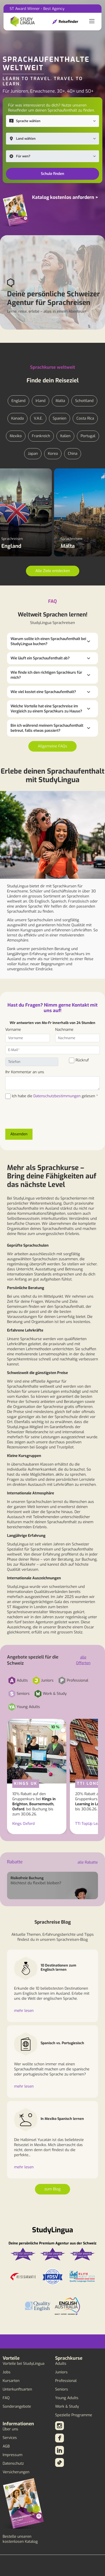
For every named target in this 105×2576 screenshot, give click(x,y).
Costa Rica (85, 418)
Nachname (64, 1029)
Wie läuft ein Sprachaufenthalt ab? (40, 658)
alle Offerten (83, 1660)
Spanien (59, 418)
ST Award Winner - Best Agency (37, 8)
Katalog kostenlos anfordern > (65, 197)
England (18, 400)
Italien (65, 436)
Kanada (17, 418)
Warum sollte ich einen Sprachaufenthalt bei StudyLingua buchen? (48, 641)
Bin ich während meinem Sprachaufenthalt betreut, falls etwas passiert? (47, 728)
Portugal (88, 436)
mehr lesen (24, 2010)
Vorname (13, 1029)
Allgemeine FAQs (52, 746)
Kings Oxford (23, 1823)
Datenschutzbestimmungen (57, 1096)
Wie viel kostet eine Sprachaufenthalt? (43, 691)
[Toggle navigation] (91, 21)
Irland (40, 400)
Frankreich (41, 436)
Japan (33, 453)
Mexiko (16, 436)
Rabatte (15, 1862)
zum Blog (52, 2189)
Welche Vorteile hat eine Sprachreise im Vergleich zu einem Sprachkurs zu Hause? (46, 709)
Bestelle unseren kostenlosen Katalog (20, 2539)
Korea (53, 453)
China (72, 453)
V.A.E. (38, 418)
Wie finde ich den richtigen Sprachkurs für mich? (46, 675)
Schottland (84, 400)
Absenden (18, 1134)
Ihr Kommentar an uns (24, 1072)
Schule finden (52, 173)
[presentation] (38, 1116)
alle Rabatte (88, 1862)
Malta (60, 400)
